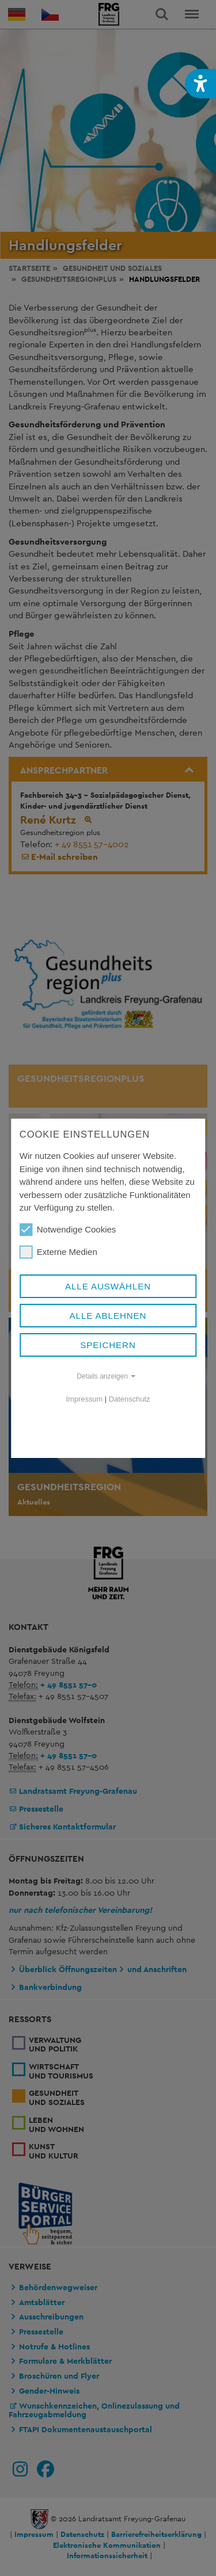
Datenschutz (129, 1399)
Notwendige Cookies (68, 1229)
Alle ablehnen (108, 1315)
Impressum (84, 1399)
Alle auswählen (108, 1286)
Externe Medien (58, 1252)
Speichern (108, 1345)
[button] (200, 83)
